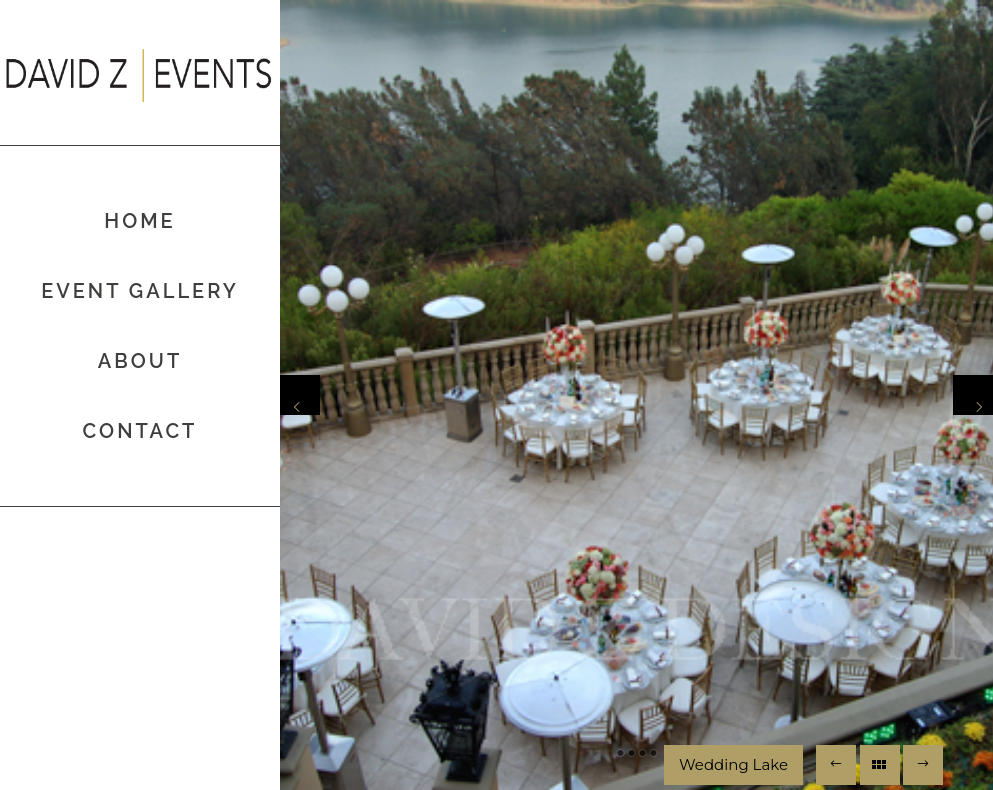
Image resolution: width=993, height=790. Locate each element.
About (140, 361)
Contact (140, 431)
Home (139, 221)
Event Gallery (140, 291)
